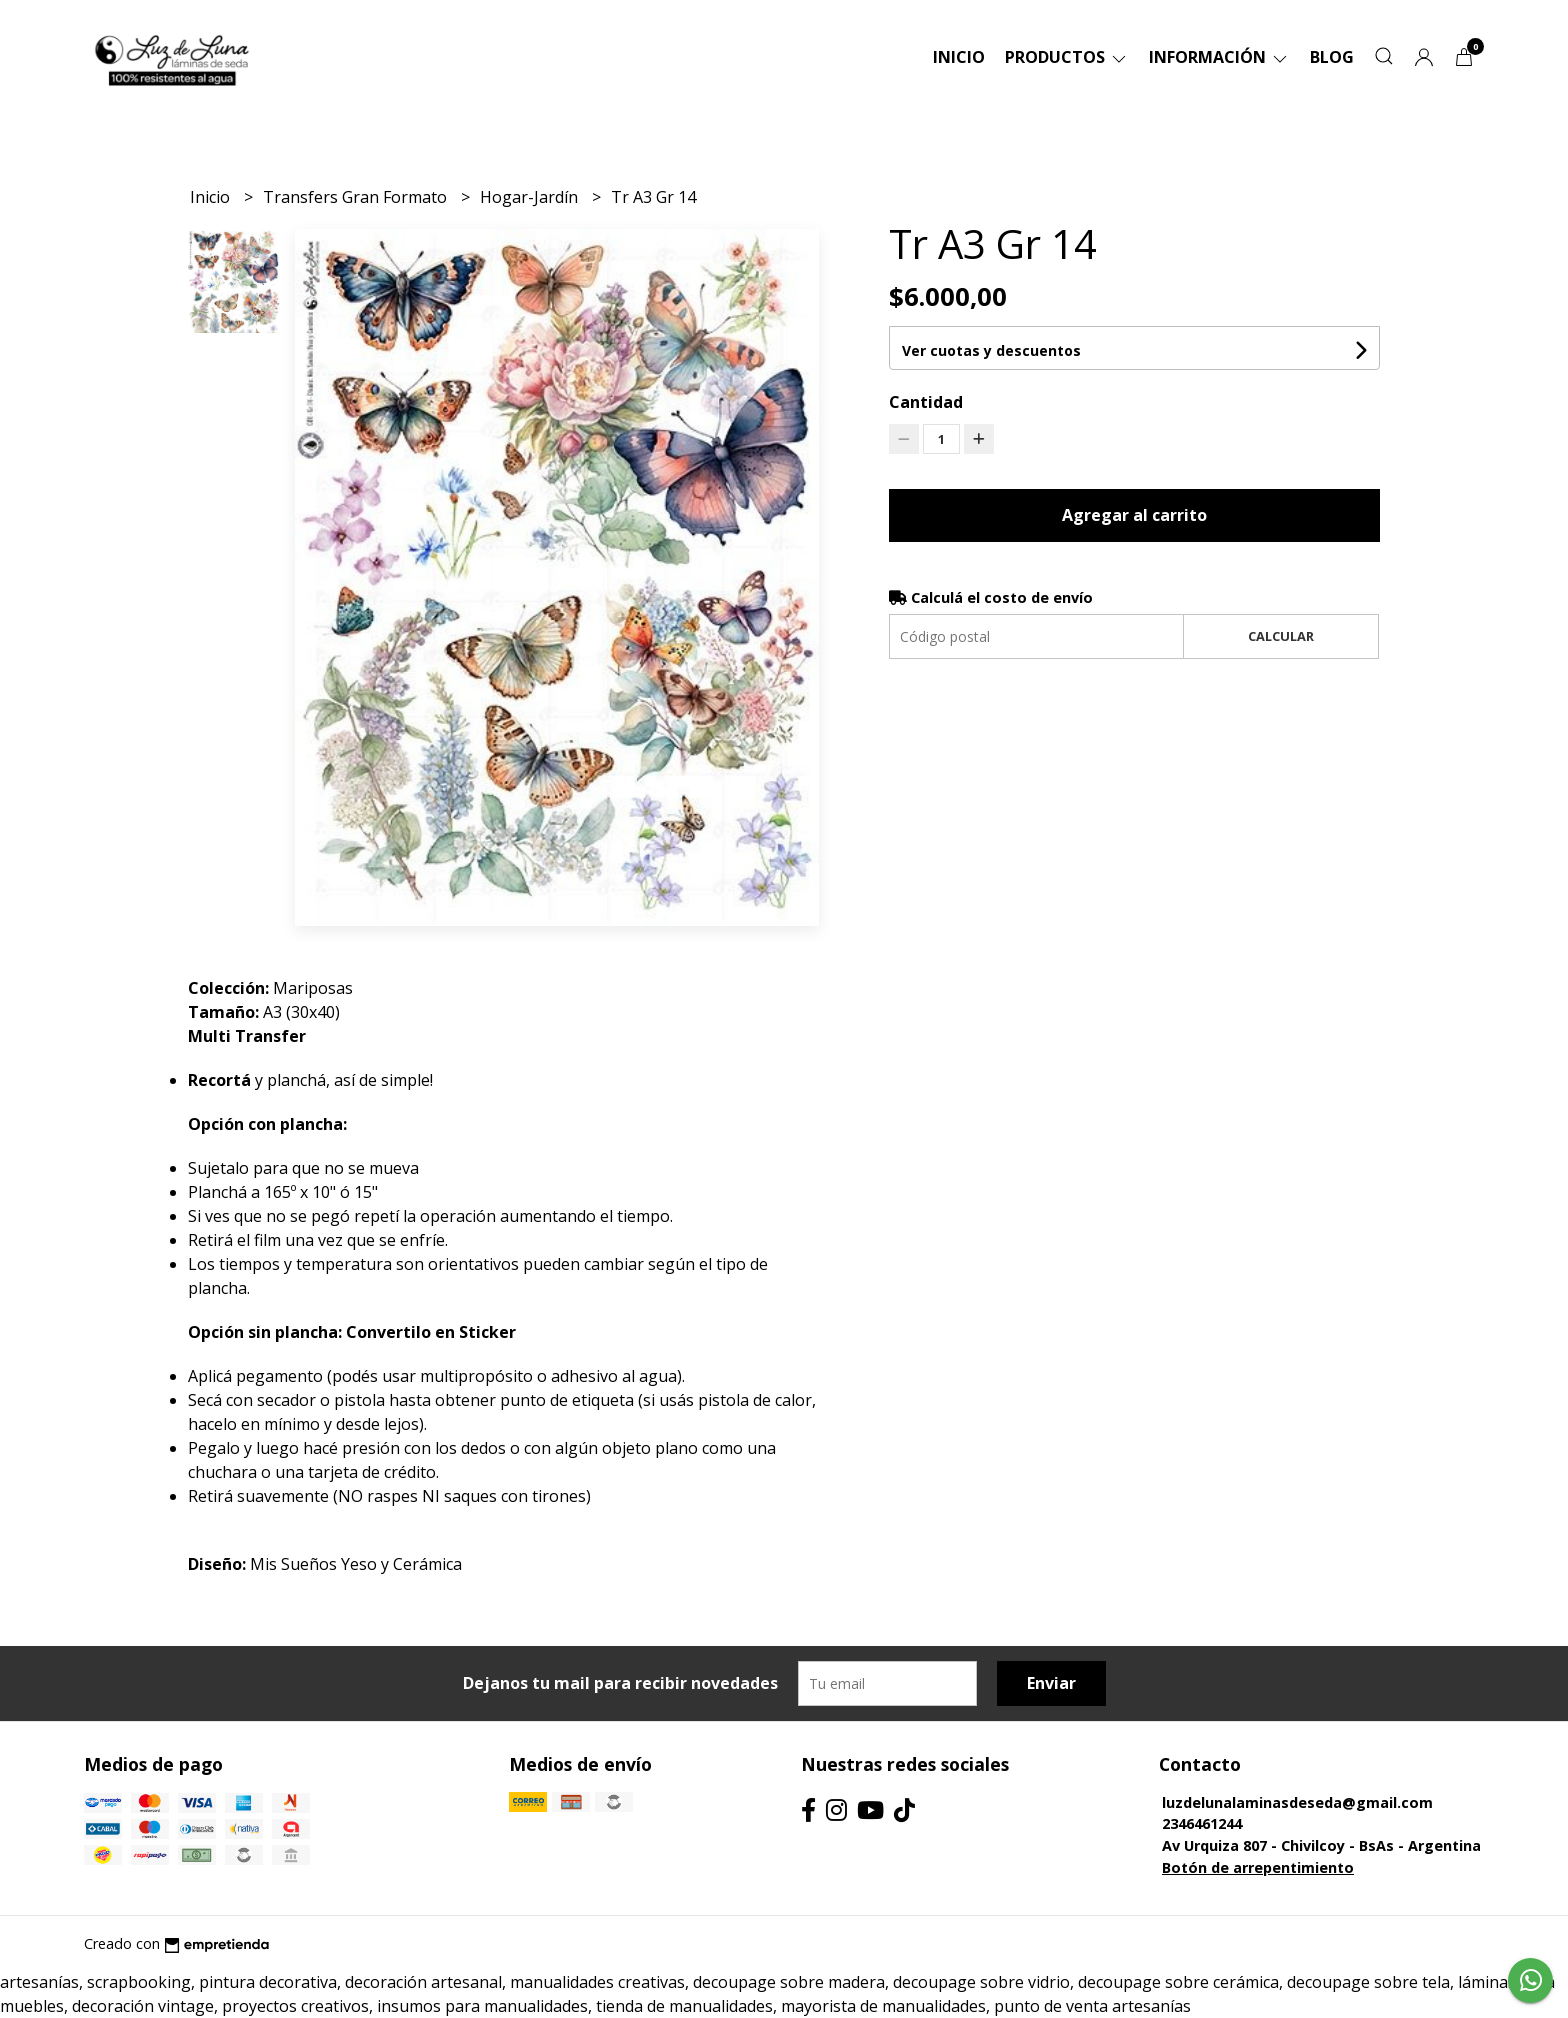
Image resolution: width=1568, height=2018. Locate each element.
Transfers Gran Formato (357, 197)
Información (1219, 57)
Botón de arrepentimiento (1258, 1867)
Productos (1067, 57)
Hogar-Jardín (531, 197)
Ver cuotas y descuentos (991, 350)
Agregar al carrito (1134, 515)
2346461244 (1202, 1823)
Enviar (1051, 1683)
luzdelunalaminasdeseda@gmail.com (1297, 1802)
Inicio (959, 57)
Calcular (1281, 636)
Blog (1332, 57)
